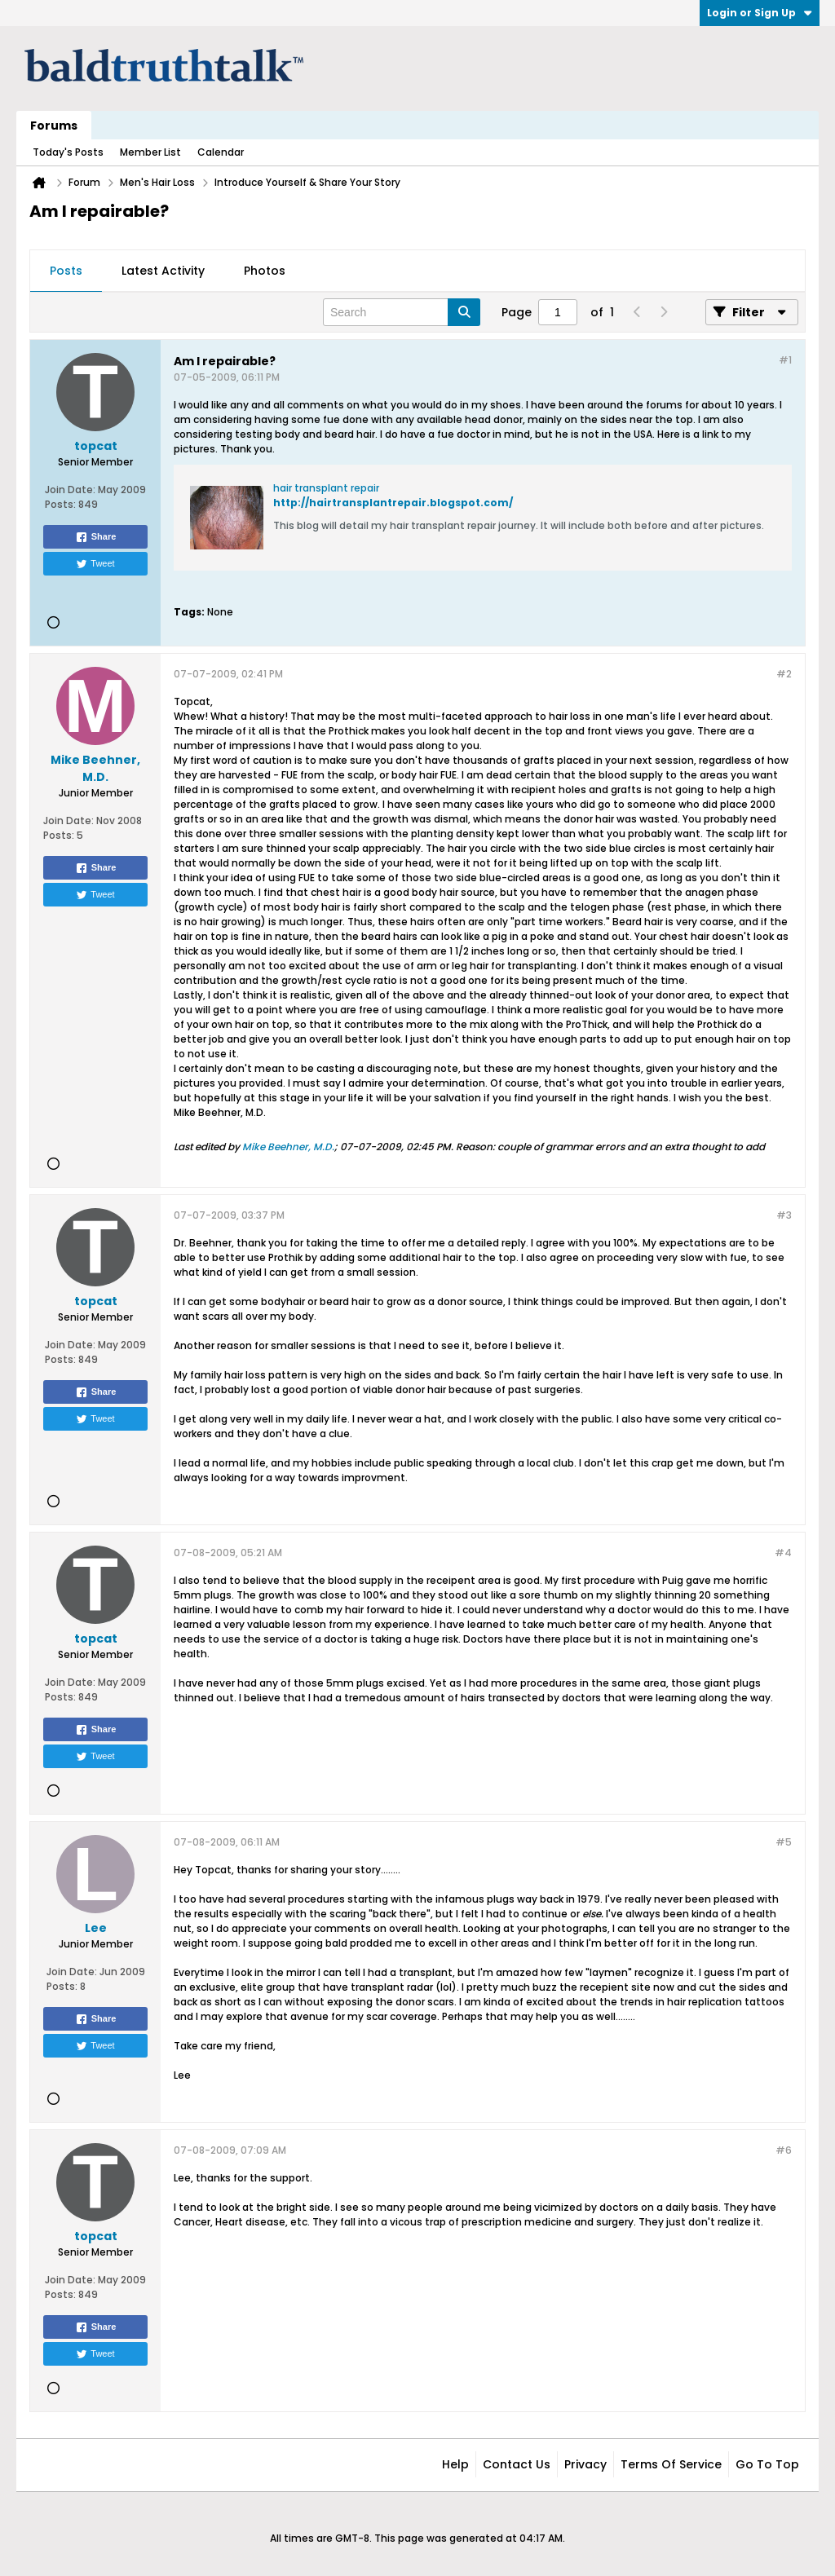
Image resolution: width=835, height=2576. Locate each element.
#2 (784, 674)
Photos (264, 270)
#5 (783, 1842)
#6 (783, 2150)
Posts (66, 270)
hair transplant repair (326, 488)
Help (455, 2464)
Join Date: (70, 489)
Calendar (220, 152)
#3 (784, 1215)
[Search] (401, 312)
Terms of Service (671, 2464)
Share (96, 537)
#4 (783, 1552)
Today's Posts (68, 152)
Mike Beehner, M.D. (288, 1146)
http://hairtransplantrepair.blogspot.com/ (393, 502)
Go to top (767, 2464)
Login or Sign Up (759, 13)
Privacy (585, 2464)
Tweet (95, 564)
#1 (785, 360)
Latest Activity (163, 270)
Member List (150, 152)
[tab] (66, 271)
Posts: (60, 504)
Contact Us (516, 2464)
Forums (53, 125)
